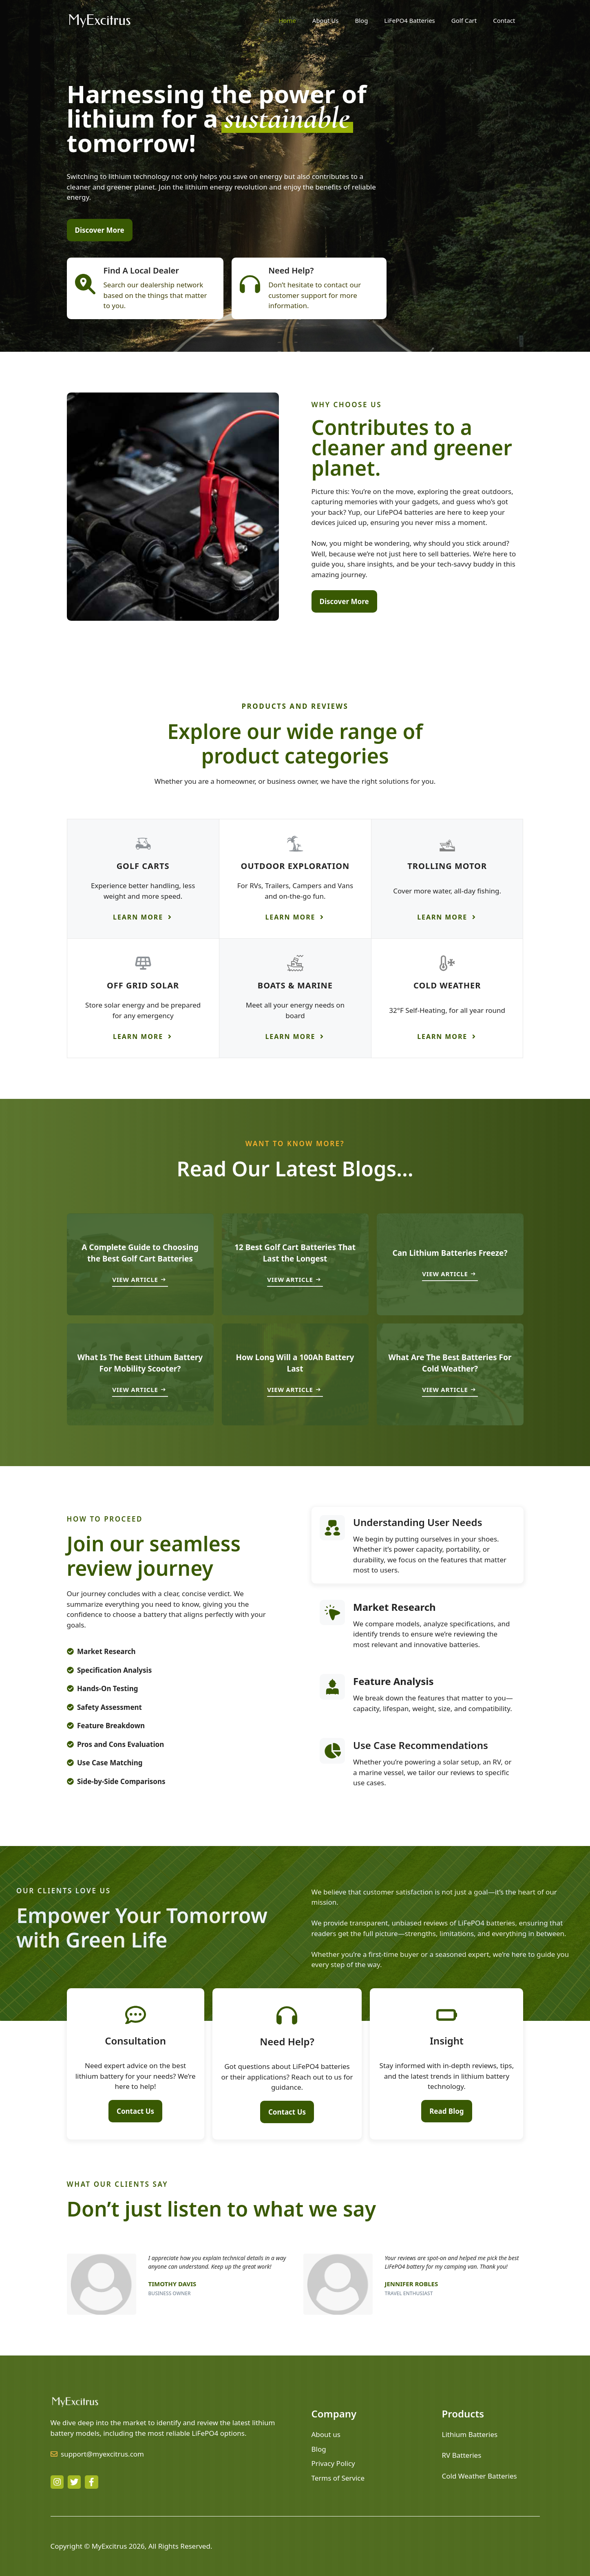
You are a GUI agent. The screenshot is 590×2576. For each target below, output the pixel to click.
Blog (361, 20)
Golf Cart (464, 20)
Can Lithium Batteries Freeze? (450, 1253)
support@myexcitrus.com (102, 2454)
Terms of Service (338, 2478)
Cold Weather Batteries (479, 2476)
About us (326, 2434)
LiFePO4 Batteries (409, 20)
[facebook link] (91, 2481)
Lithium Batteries (470, 2434)
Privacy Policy (333, 2463)
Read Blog (446, 2111)
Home (287, 20)
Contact (504, 20)
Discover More (99, 230)
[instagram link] (57, 2481)
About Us (325, 20)
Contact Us (135, 2111)
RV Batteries (462, 2455)
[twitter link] (74, 2481)
